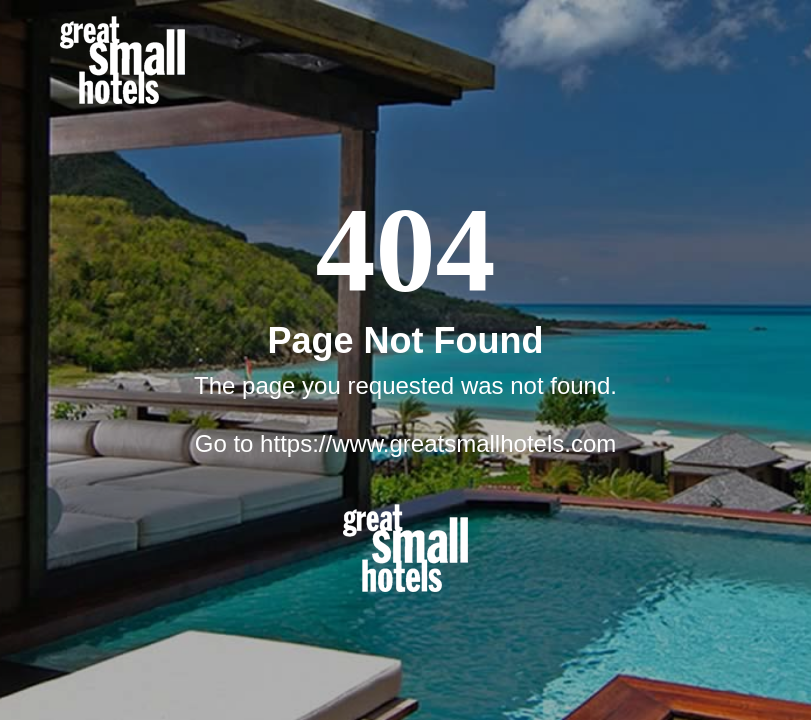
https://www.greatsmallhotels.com (438, 443)
